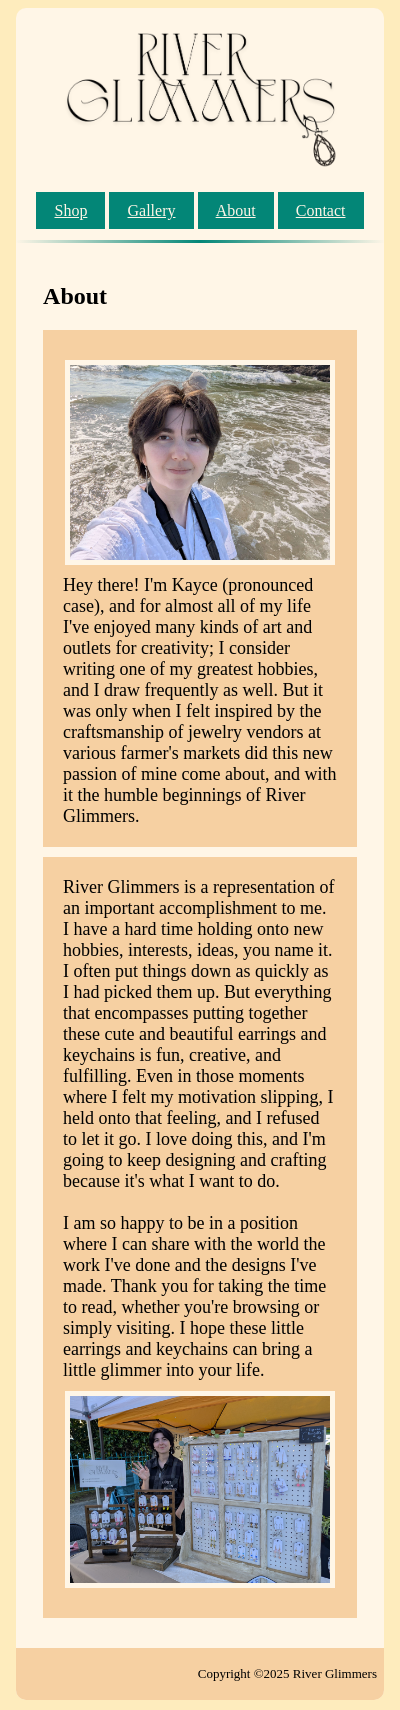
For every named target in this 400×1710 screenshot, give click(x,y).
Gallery (152, 210)
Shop (70, 210)
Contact (321, 210)
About (236, 210)
